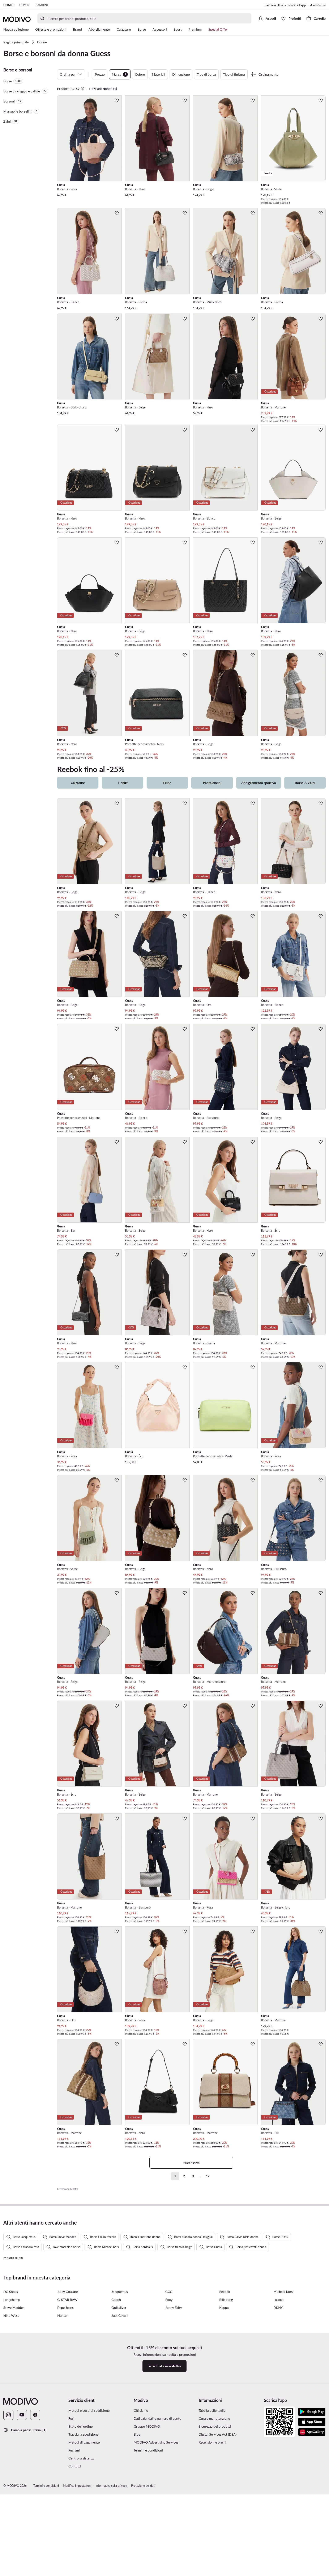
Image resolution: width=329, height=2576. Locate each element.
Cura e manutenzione (214, 2418)
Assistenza (318, 5)
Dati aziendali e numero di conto (157, 2418)
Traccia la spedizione (83, 2434)
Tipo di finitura (234, 74)
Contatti (74, 2466)
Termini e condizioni (148, 2450)
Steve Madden (14, 2307)
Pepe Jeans (65, 2307)
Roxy (168, 2299)
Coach (116, 2299)
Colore (140, 74)
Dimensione (181, 74)
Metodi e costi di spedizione (89, 2410)
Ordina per (71, 74)
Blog (137, 2434)
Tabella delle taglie (212, 2410)
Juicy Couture (67, 2292)
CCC (168, 2292)
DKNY (278, 2307)
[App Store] (311, 2422)
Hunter (62, 2315)
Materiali (158, 74)
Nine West (11, 2315)
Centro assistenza (81, 2458)
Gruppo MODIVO (147, 2426)
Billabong (226, 2299)
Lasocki (278, 2299)
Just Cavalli (119, 2315)
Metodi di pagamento (84, 2442)
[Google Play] (311, 2412)
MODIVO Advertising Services (156, 2442)
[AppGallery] (311, 2432)
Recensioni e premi (212, 2442)
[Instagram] (8, 2415)
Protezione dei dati (143, 2485)
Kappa (224, 2307)
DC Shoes (10, 2292)
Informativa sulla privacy (111, 2485)
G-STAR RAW (67, 2299)
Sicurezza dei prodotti (215, 2426)
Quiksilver (118, 2307)
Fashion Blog (274, 5)
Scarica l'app (296, 5)
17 (207, 2176)
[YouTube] (22, 2415)
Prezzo (100, 74)
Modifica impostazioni (77, 2485)
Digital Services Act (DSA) (217, 2434)
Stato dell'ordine (80, 2426)
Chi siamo (141, 2410)
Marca (120, 74)
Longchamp (11, 2299)
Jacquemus (119, 2292)
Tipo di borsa (206, 74)
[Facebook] (35, 2415)
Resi (71, 2418)
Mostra (74, 2188)
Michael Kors (283, 2292)
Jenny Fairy (173, 2307)
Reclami (74, 2450)
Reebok (224, 2292)
